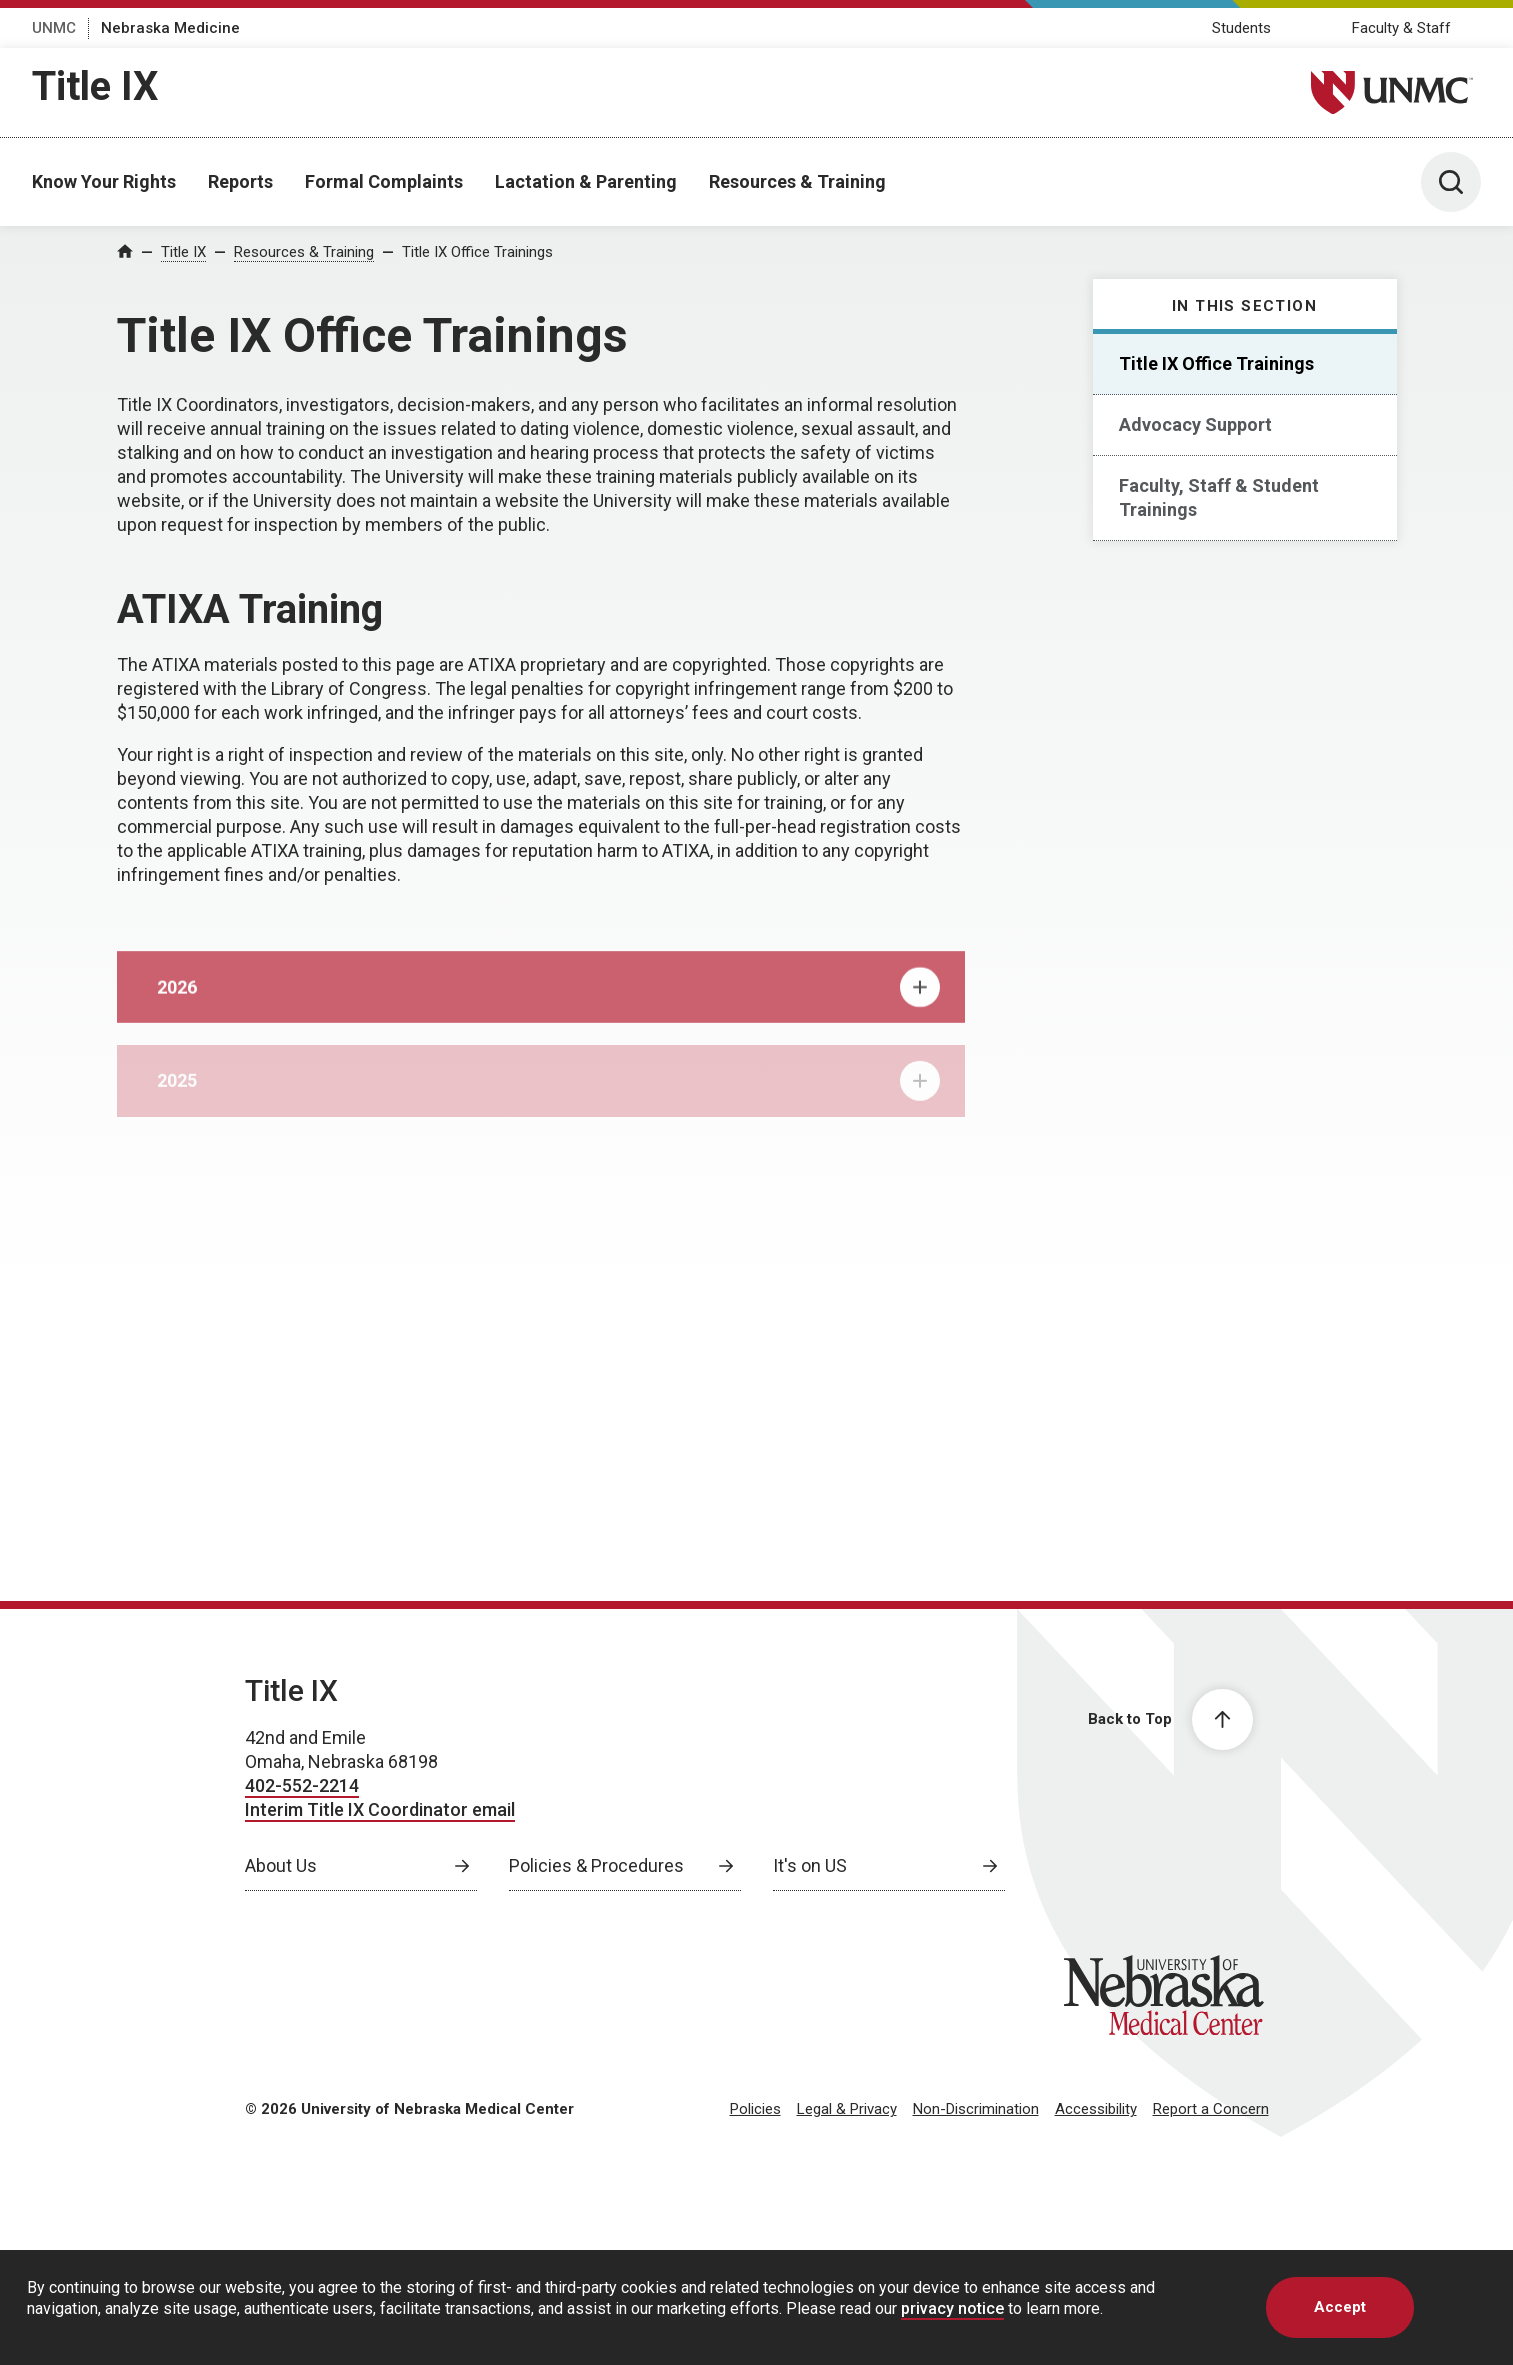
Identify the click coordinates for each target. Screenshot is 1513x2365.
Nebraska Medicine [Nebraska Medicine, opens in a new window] (170, 28)
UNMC (54, 28)
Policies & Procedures (596, 1865)
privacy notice (952, 2308)
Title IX (95, 86)
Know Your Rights (104, 181)
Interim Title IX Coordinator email (380, 1809)
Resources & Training (797, 181)
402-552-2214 (302, 1785)
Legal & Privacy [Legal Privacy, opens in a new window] (847, 2109)
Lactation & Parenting (586, 181)
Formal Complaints (384, 181)
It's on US (810, 1865)
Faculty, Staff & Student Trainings (1219, 497)
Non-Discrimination (976, 2109)
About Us (281, 1865)
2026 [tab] (548, 1001)
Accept (1340, 2307)
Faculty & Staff (1401, 28)
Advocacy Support (1195, 424)
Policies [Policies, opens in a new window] (755, 2109)
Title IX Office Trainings (477, 252)
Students (1241, 28)
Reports (240, 181)
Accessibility (1096, 2109)
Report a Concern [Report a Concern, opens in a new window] (1211, 2109)
